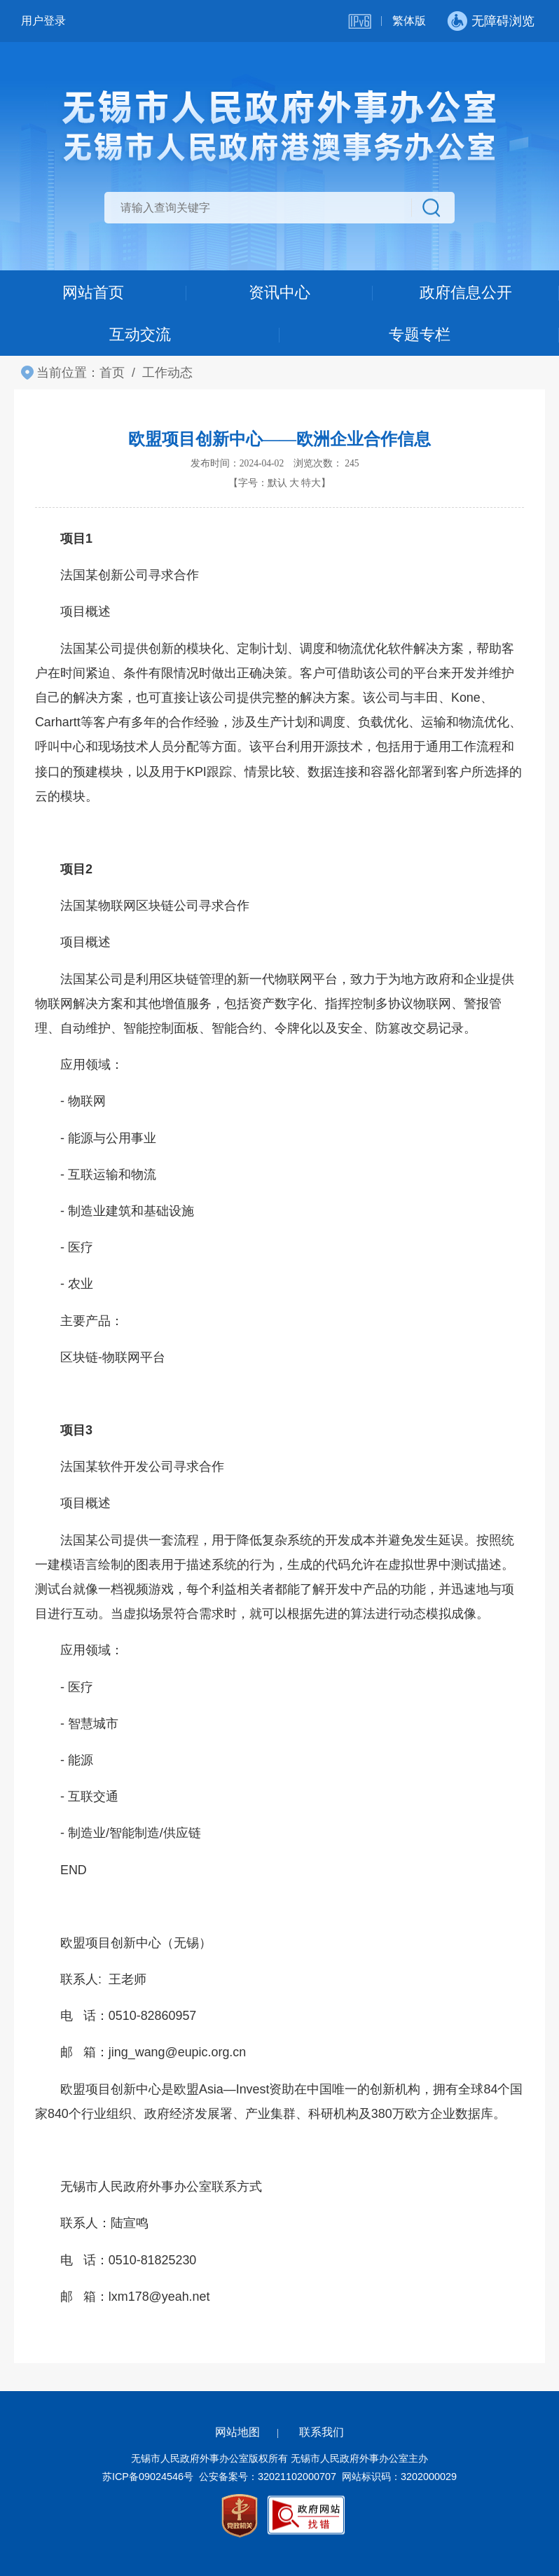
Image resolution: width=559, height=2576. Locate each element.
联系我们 (321, 2432)
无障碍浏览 (502, 21)
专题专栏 (419, 334)
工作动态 (167, 373)
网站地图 (237, 2432)
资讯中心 (279, 292)
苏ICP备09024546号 (147, 2476)
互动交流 (140, 334)
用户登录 (43, 21)
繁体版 (409, 21)
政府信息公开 (466, 292)
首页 (112, 373)
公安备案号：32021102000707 (267, 2476)
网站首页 (93, 292)
